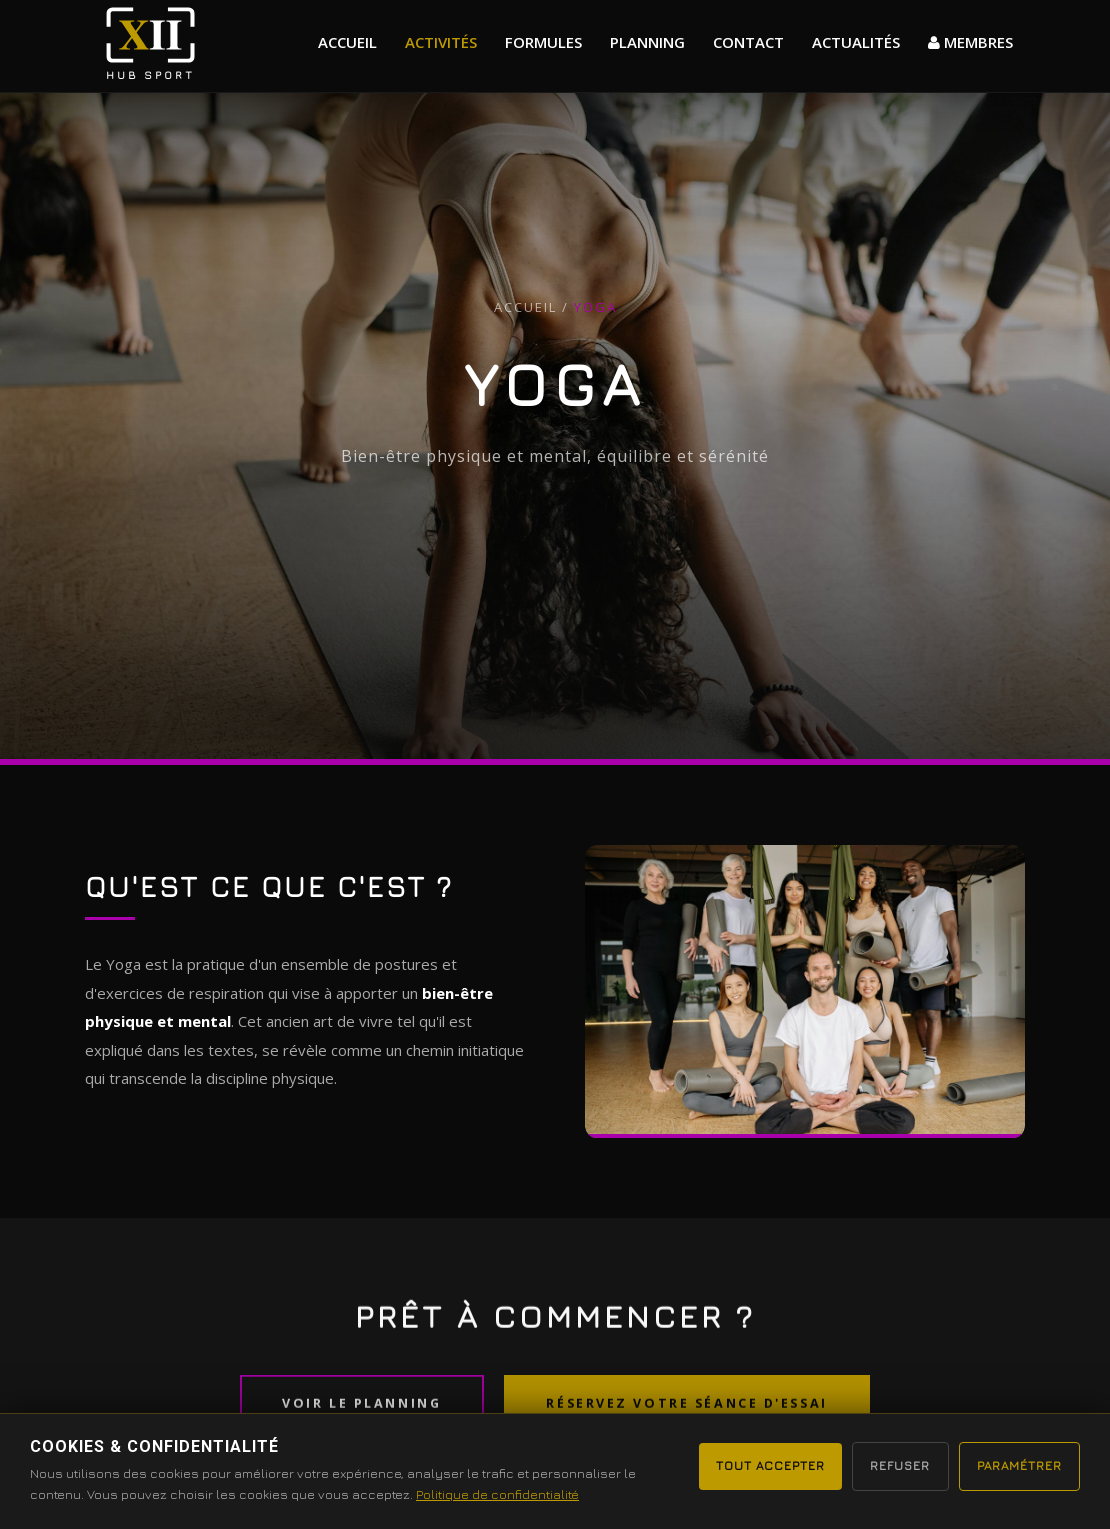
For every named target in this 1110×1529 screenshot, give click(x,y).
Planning (647, 42)
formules (543, 42)
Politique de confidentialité (497, 1494)
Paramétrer (1013, 1465)
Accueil (347, 42)
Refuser (883, 1465)
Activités (441, 42)
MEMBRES (970, 42)
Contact (748, 42)
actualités (856, 42)
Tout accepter (742, 1465)
